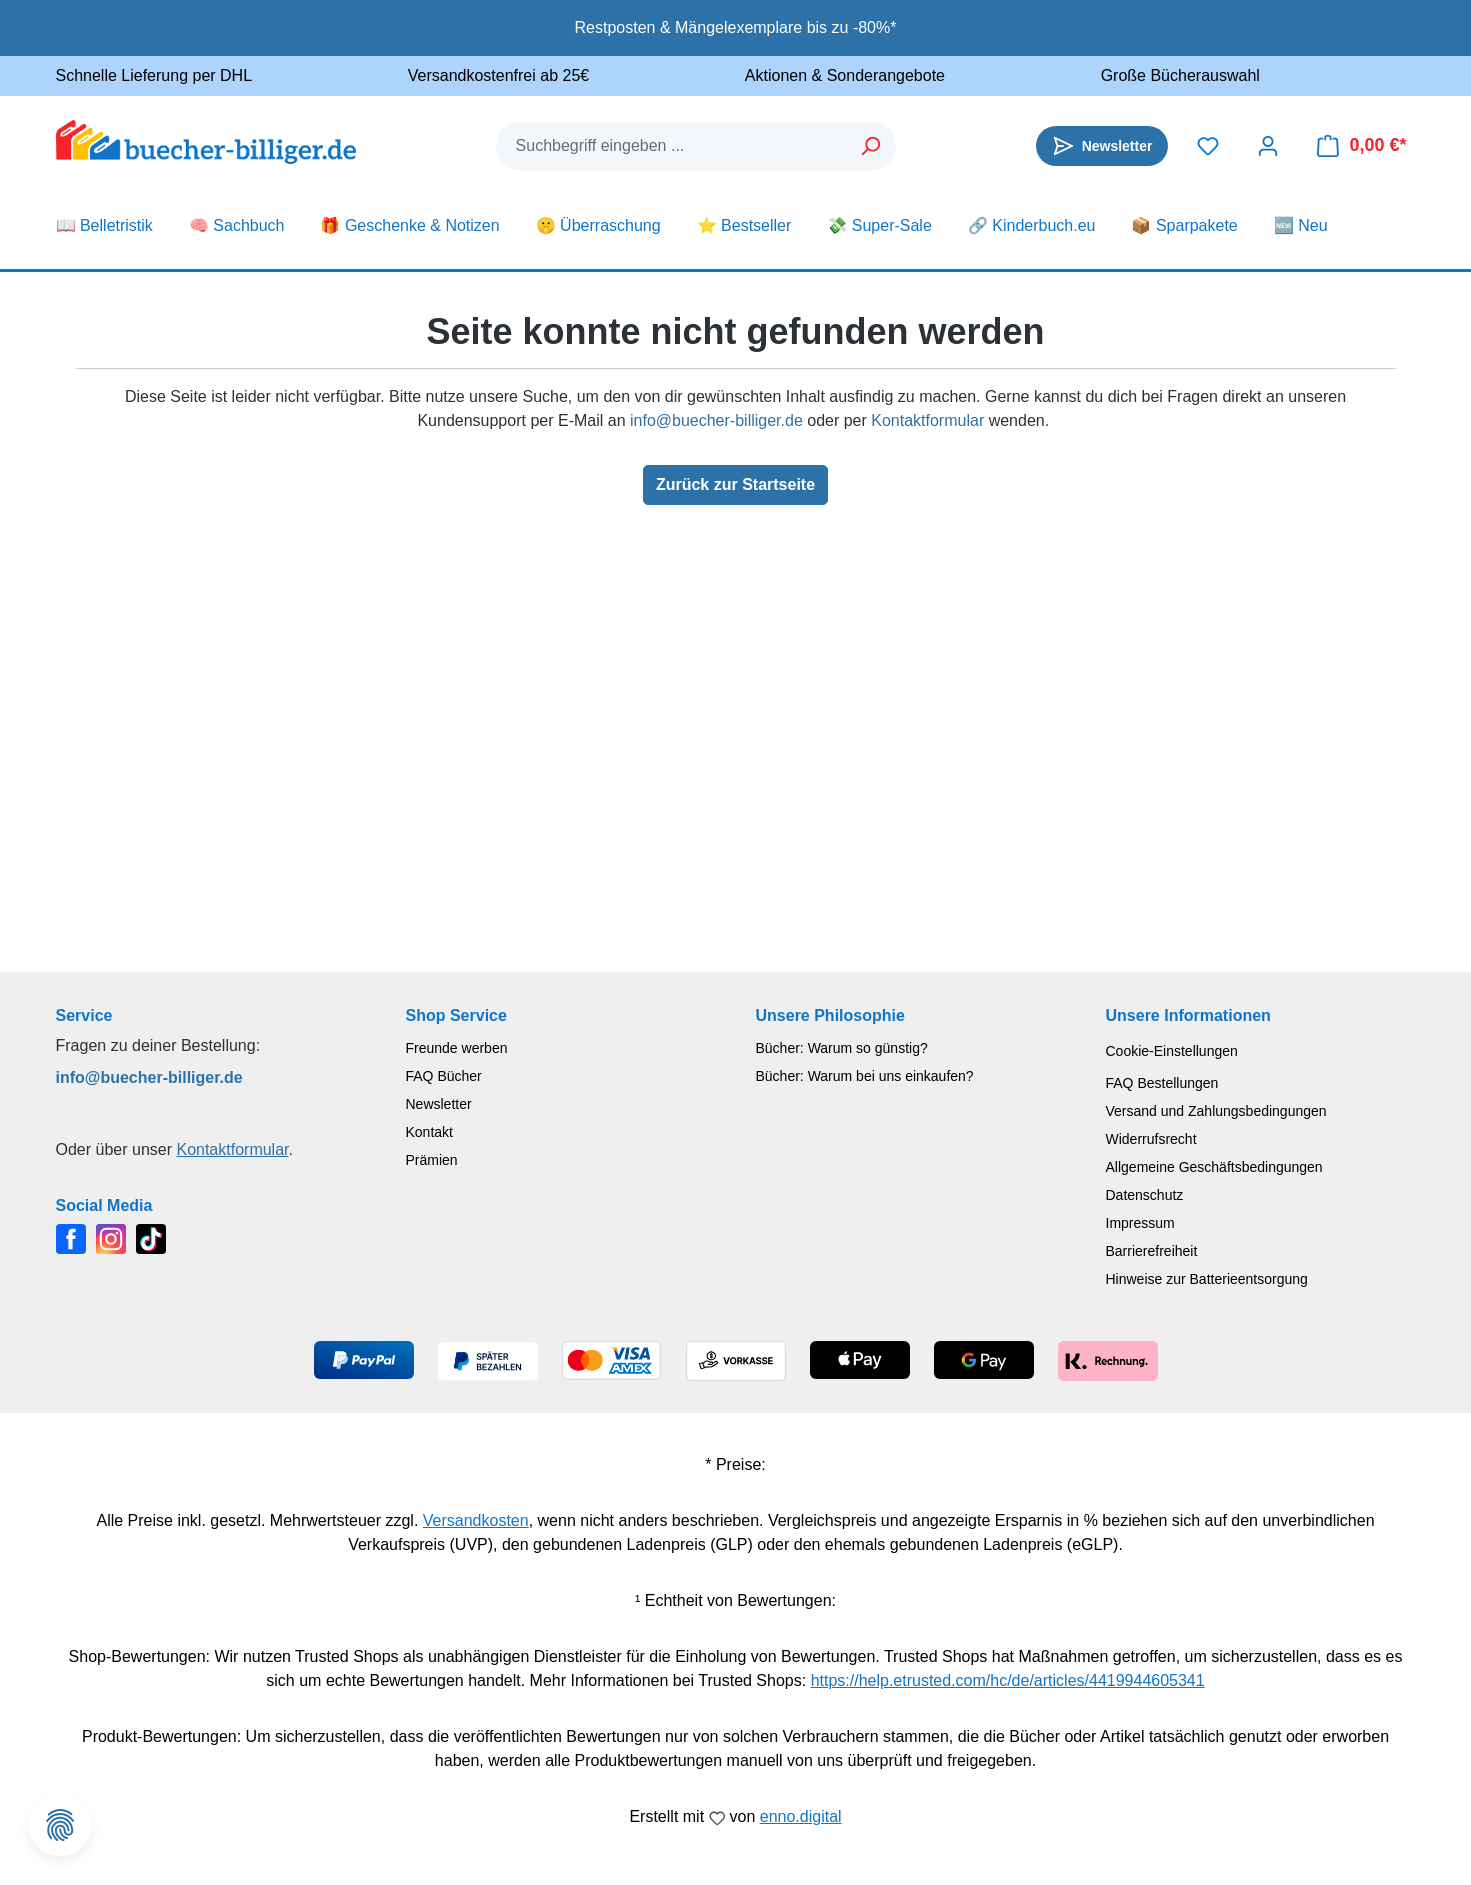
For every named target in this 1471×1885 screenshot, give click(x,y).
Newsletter (439, 1104)
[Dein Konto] (1268, 146)
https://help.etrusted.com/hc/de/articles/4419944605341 (1008, 1680)
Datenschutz (1145, 1195)
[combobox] (672, 146)
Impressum (1140, 1223)
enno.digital (801, 1816)
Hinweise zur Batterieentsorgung (1207, 1279)
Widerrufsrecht (1151, 1139)
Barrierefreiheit (1152, 1251)
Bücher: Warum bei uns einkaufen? (865, 1076)
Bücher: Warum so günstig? (842, 1048)
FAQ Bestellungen (1162, 1083)
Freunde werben (457, 1048)
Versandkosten (476, 1520)
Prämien (432, 1160)
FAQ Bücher (444, 1076)
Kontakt (429, 1132)
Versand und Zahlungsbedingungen (1216, 1111)
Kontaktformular (927, 420)
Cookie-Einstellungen (1172, 1051)
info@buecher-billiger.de (716, 420)
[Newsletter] (1102, 146)
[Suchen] (871, 146)
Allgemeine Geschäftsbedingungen (1214, 1167)
